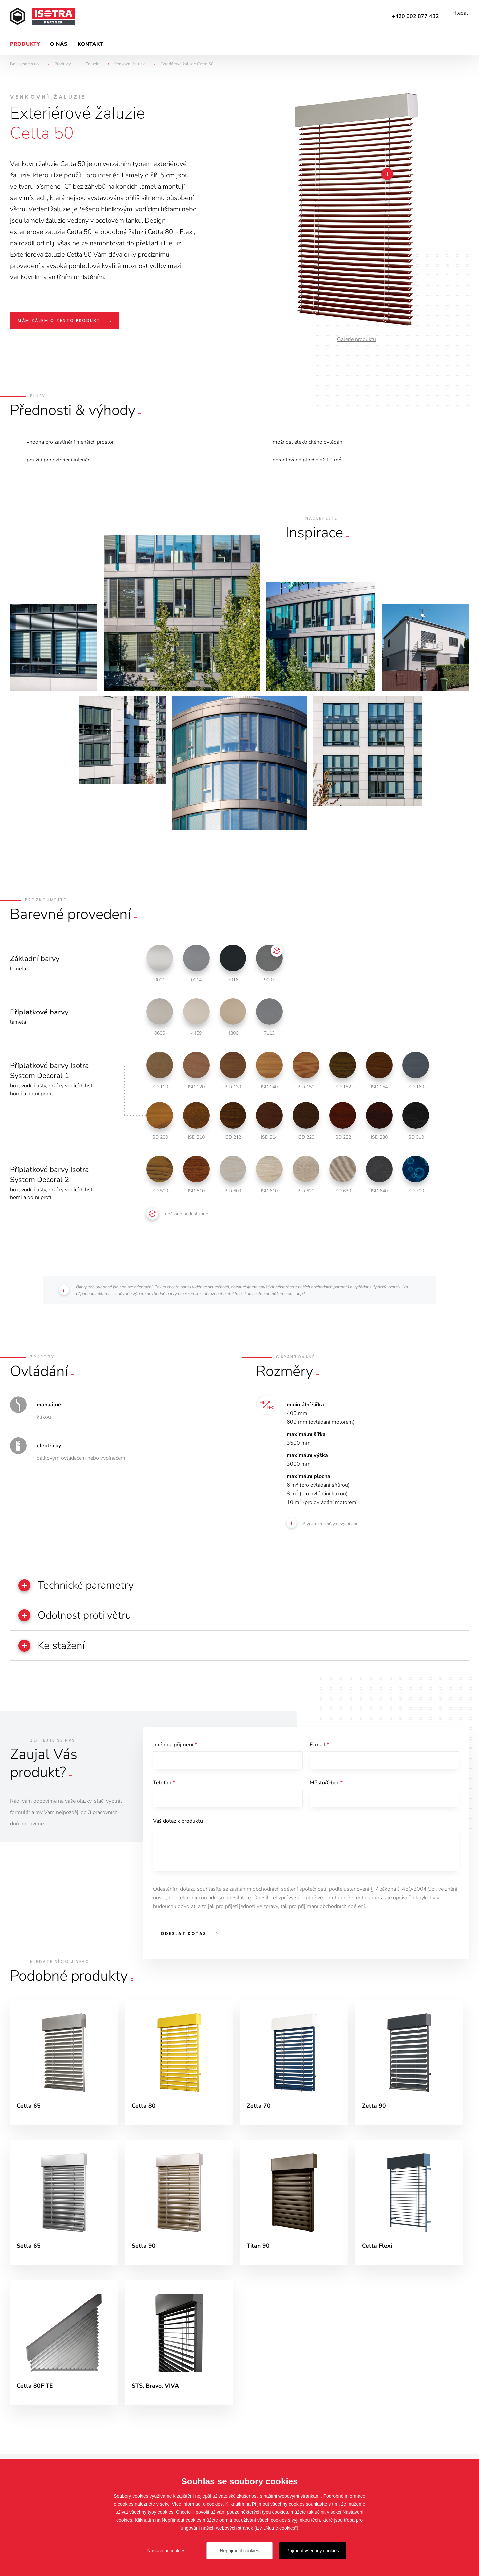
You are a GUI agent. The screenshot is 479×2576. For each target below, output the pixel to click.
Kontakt (90, 44)
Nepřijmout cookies (239, 2550)
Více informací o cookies (197, 2504)
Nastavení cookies (166, 2550)
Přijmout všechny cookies (312, 2550)
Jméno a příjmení (175, 1747)
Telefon (164, 1786)
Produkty (25, 44)
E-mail (319, 1747)
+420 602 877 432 (415, 16)
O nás (59, 44)
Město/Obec (326, 1786)
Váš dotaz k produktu (178, 1825)
